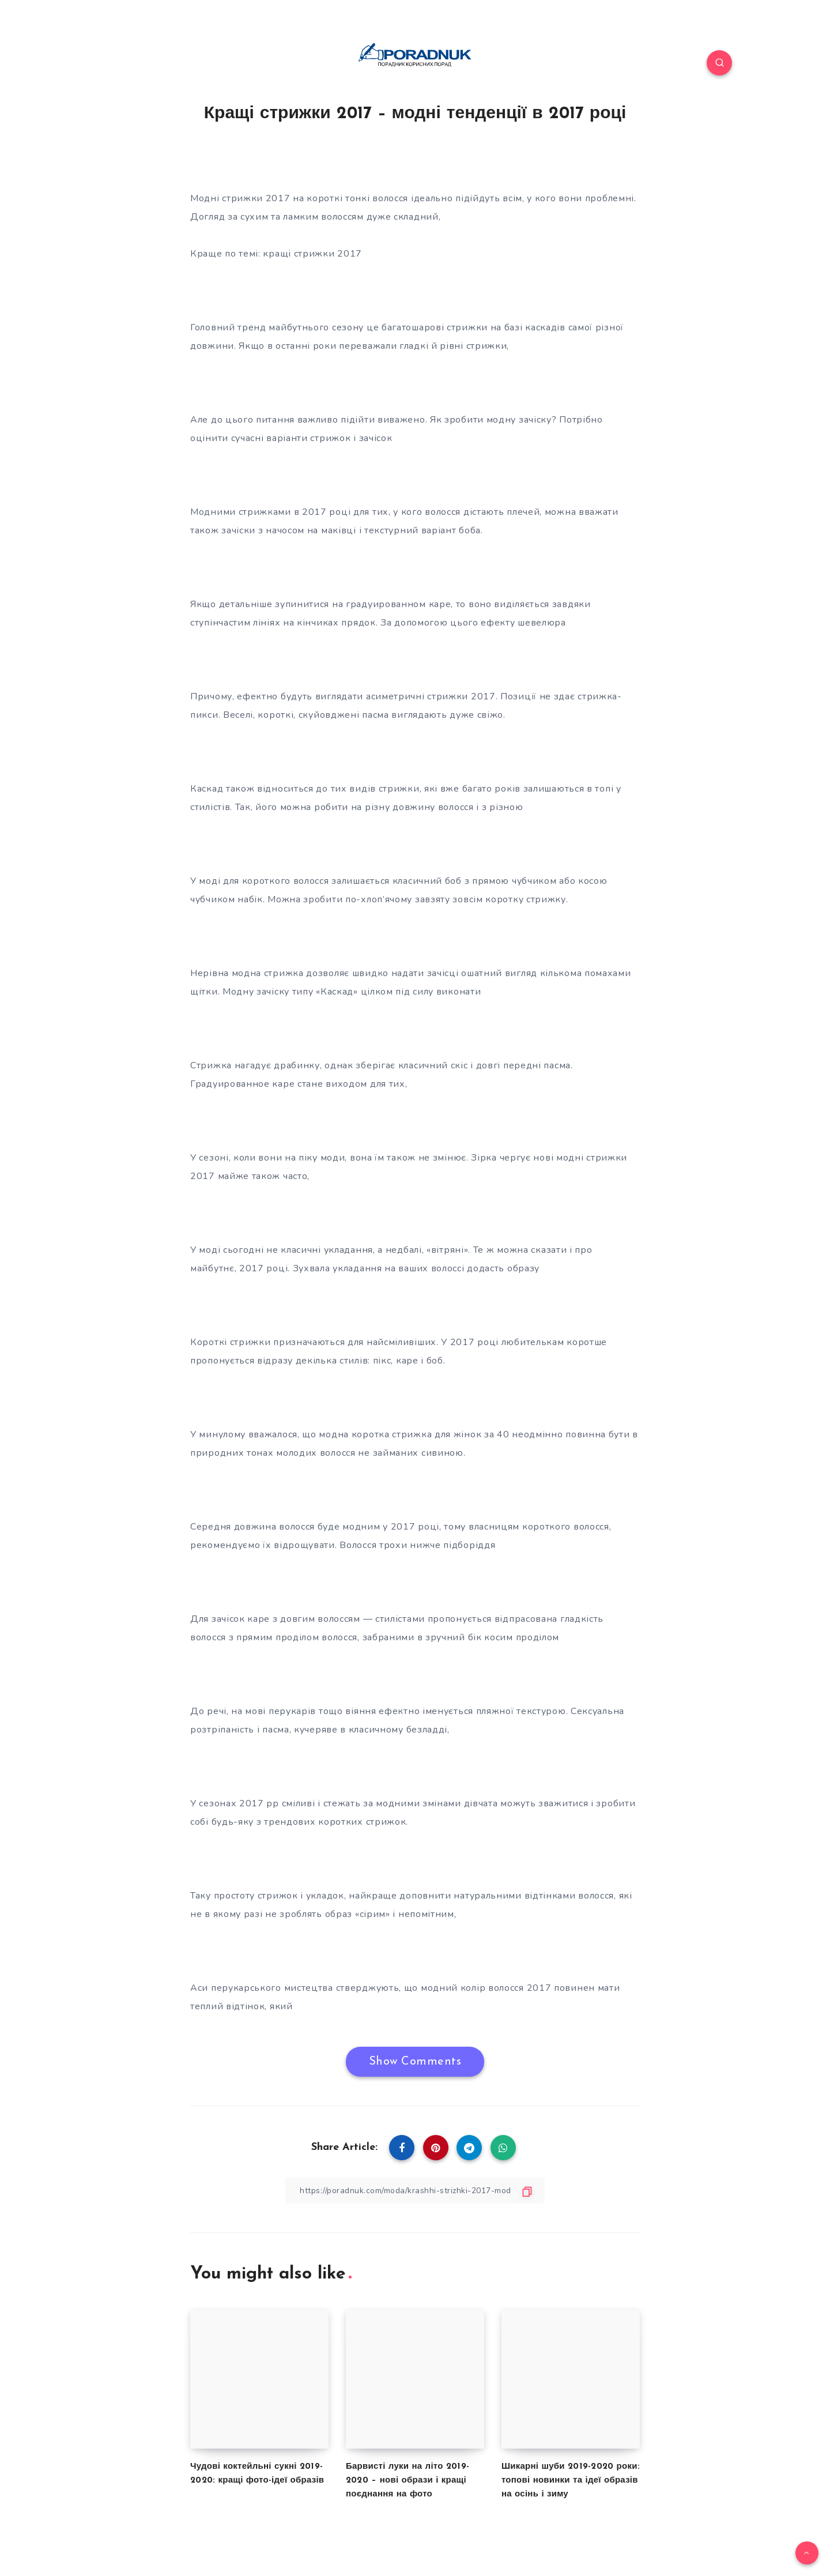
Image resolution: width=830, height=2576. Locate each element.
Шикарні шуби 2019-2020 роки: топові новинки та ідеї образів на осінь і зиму (570, 2480)
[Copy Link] (415, 2191)
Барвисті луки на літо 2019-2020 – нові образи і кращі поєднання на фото (407, 2480)
